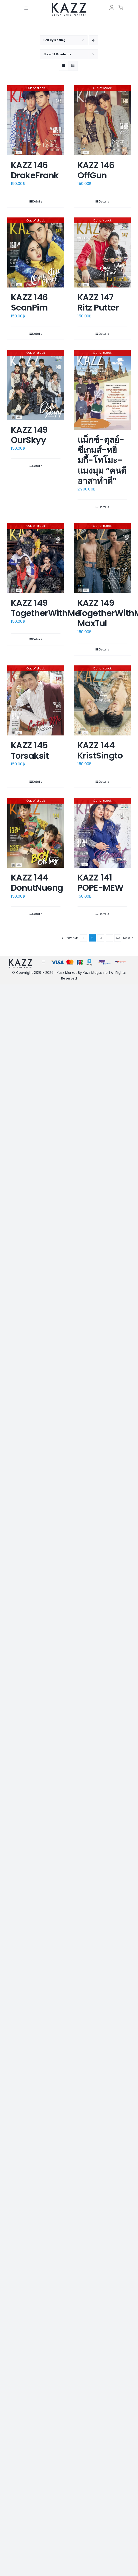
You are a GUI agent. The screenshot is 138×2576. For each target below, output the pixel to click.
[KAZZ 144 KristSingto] (102, 700)
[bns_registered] (104, 961)
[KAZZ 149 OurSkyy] (35, 385)
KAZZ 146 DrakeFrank (35, 170)
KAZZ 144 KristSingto (100, 750)
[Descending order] (93, 40)
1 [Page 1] (83, 938)
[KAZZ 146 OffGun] (102, 120)
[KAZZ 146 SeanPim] (35, 252)
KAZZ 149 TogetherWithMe (45, 608)
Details (37, 201)
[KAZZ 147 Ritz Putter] (102, 252)
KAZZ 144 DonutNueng (37, 882)
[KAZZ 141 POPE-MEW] (102, 833)
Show (57, 54)
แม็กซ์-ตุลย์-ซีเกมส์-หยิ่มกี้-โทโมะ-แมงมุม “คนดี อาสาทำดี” (102, 460)
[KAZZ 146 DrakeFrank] (35, 120)
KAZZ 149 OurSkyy (29, 435)
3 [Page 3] (101, 938)
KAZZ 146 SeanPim (29, 302)
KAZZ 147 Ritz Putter (98, 302)
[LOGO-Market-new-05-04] (69, 4)
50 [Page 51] (118, 938)
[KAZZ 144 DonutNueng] (35, 833)
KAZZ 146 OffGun (96, 170)
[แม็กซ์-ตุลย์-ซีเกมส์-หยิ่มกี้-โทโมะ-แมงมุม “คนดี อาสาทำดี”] (102, 390)
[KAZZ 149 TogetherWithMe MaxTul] (102, 558)
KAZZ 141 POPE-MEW (101, 882)
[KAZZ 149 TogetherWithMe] (35, 558)
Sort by (54, 40)
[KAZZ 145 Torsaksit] (35, 700)
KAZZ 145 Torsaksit (30, 750)
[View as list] (73, 65)
